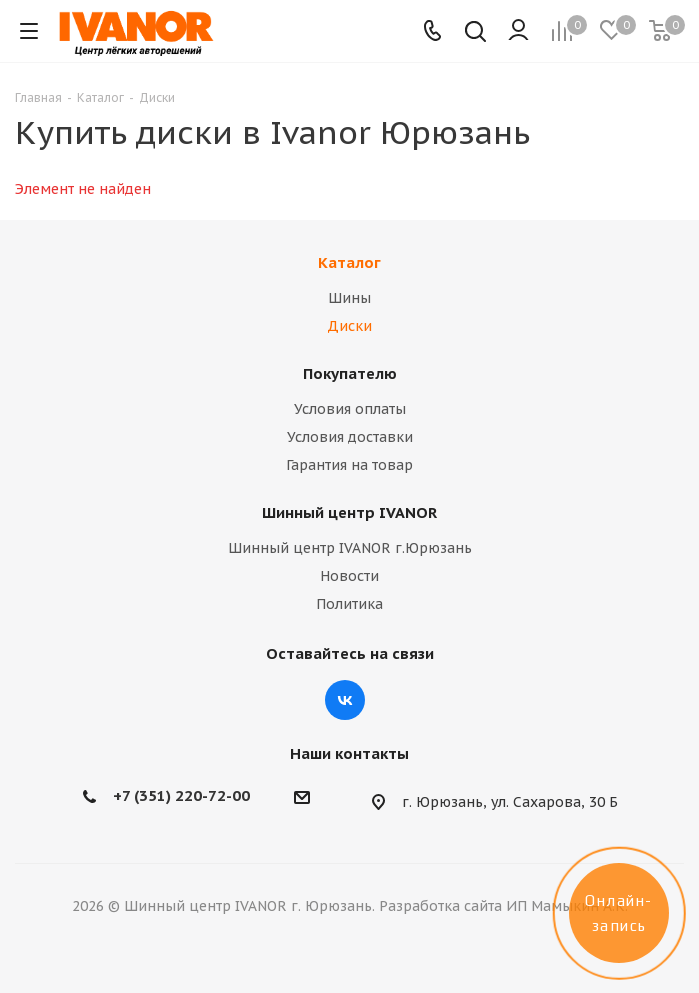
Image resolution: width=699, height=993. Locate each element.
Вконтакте (345, 700)
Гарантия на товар (349, 465)
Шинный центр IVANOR (349, 512)
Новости (349, 576)
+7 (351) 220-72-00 (181, 795)
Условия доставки (350, 437)
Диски (349, 326)
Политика (349, 604)
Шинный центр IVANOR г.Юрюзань (350, 548)
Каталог (349, 262)
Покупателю (350, 373)
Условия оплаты (350, 409)
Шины (349, 298)
